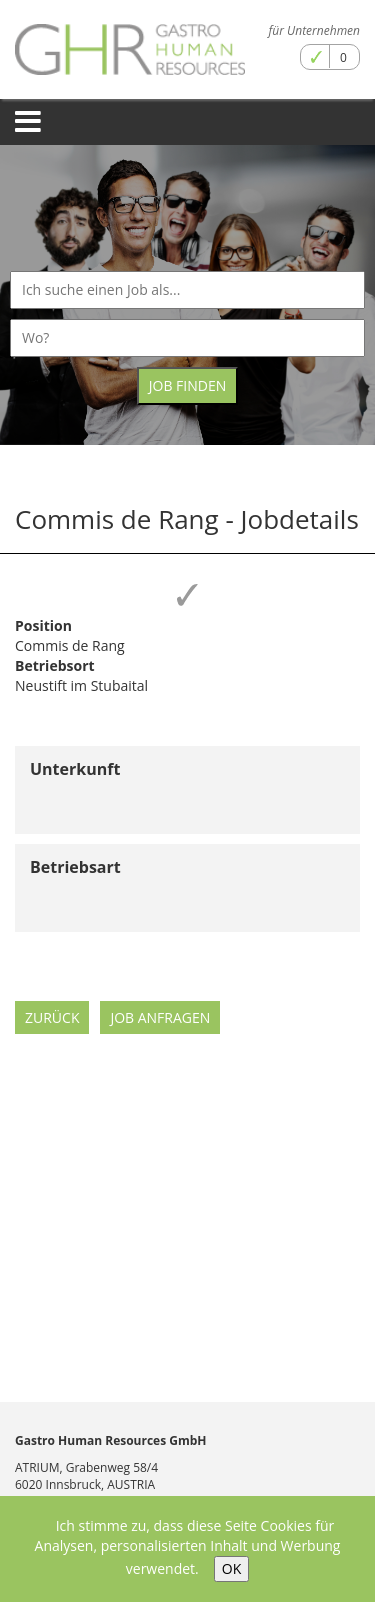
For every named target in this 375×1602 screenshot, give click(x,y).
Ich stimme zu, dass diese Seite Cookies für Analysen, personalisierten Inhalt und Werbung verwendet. (188, 1547)
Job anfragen (160, 1017)
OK (231, 1568)
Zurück (52, 1017)
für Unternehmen (314, 30)
